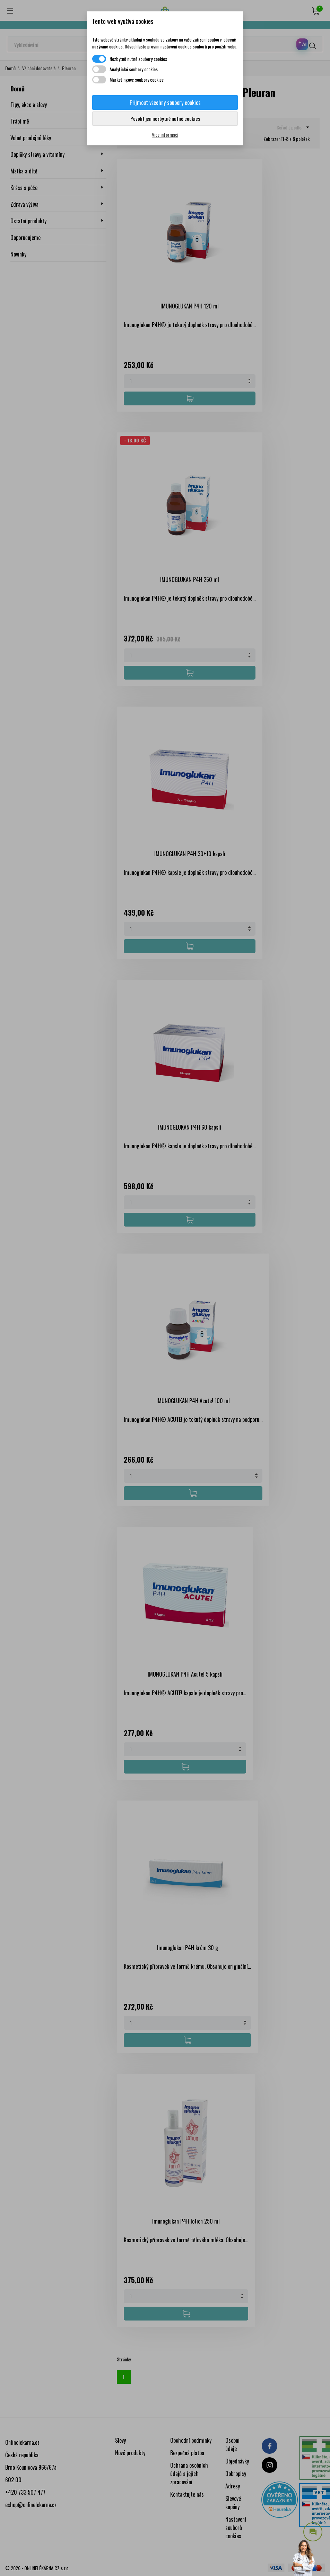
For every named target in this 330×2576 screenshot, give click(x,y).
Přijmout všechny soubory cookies (165, 102)
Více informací (165, 134)
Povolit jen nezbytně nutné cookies (165, 118)
